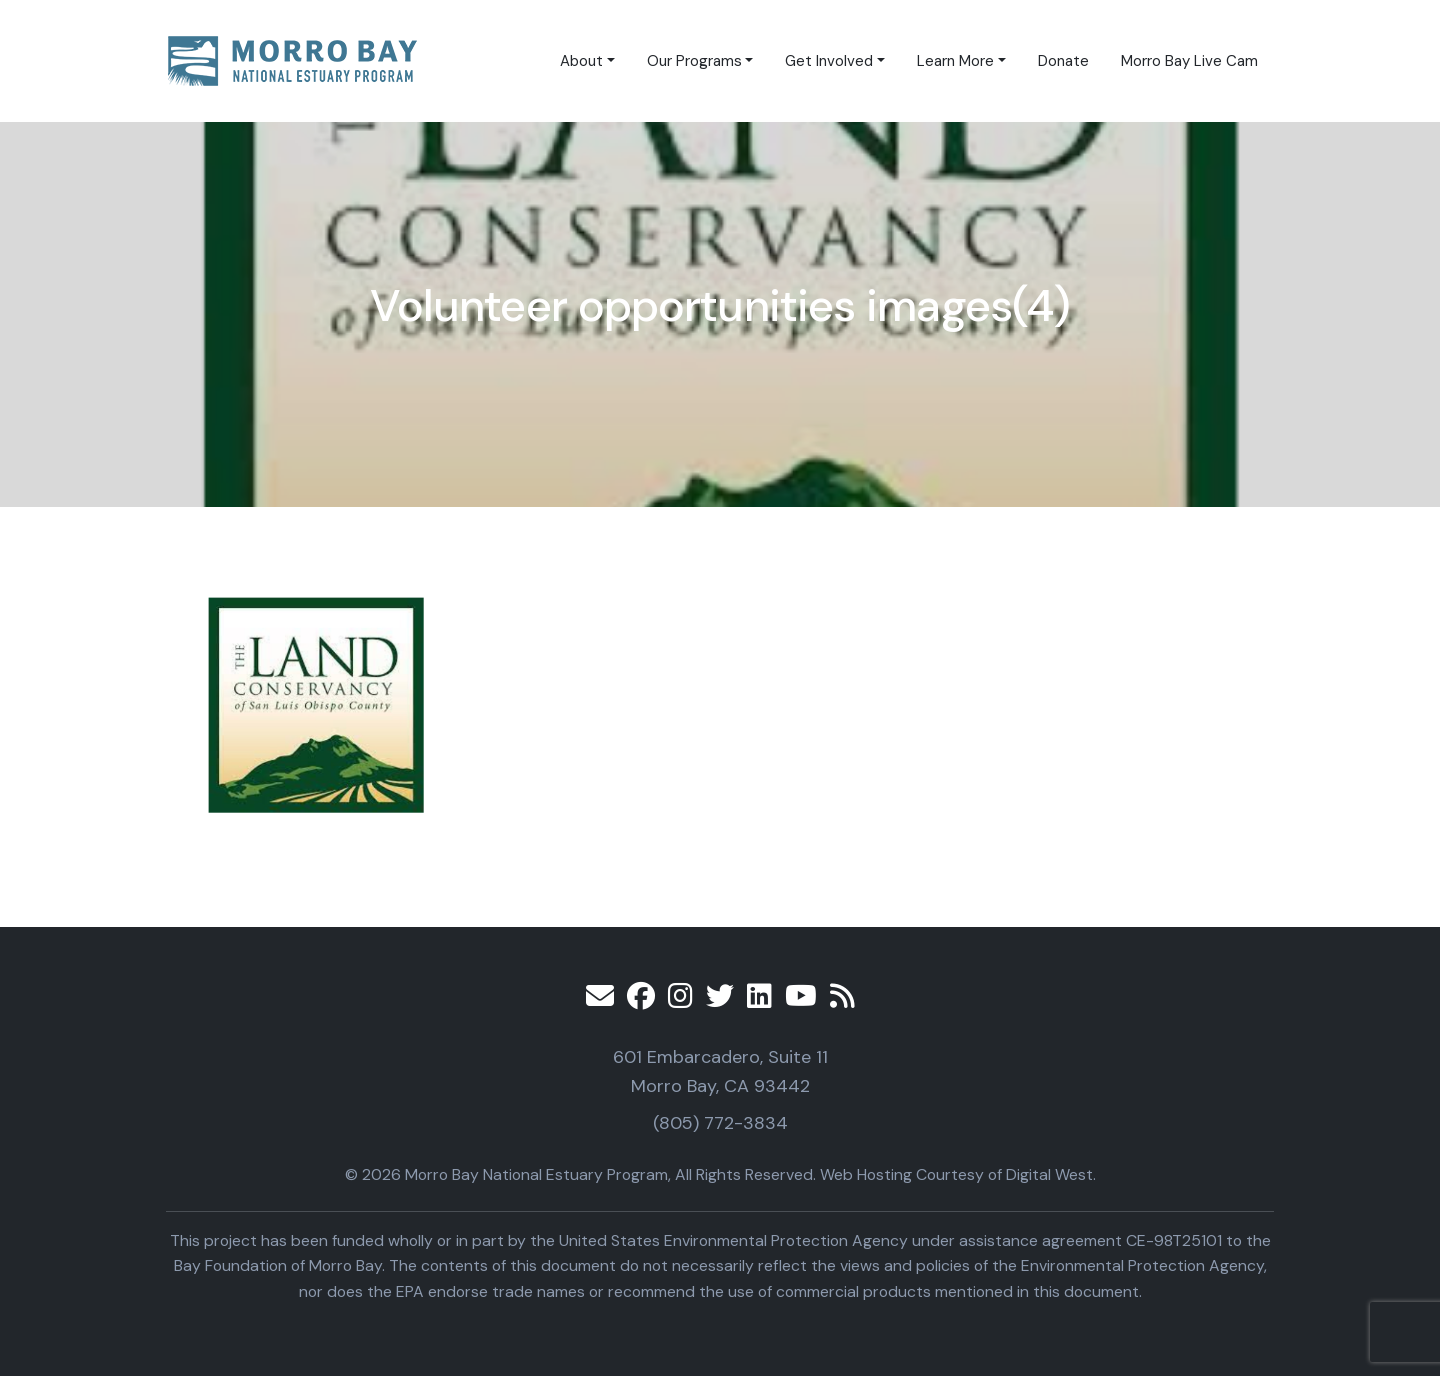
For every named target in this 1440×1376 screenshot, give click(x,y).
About (581, 61)
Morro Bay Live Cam (1189, 61)
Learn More (955, 61)
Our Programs (694, 61)
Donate (1063, 61)
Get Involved (829, 61)
